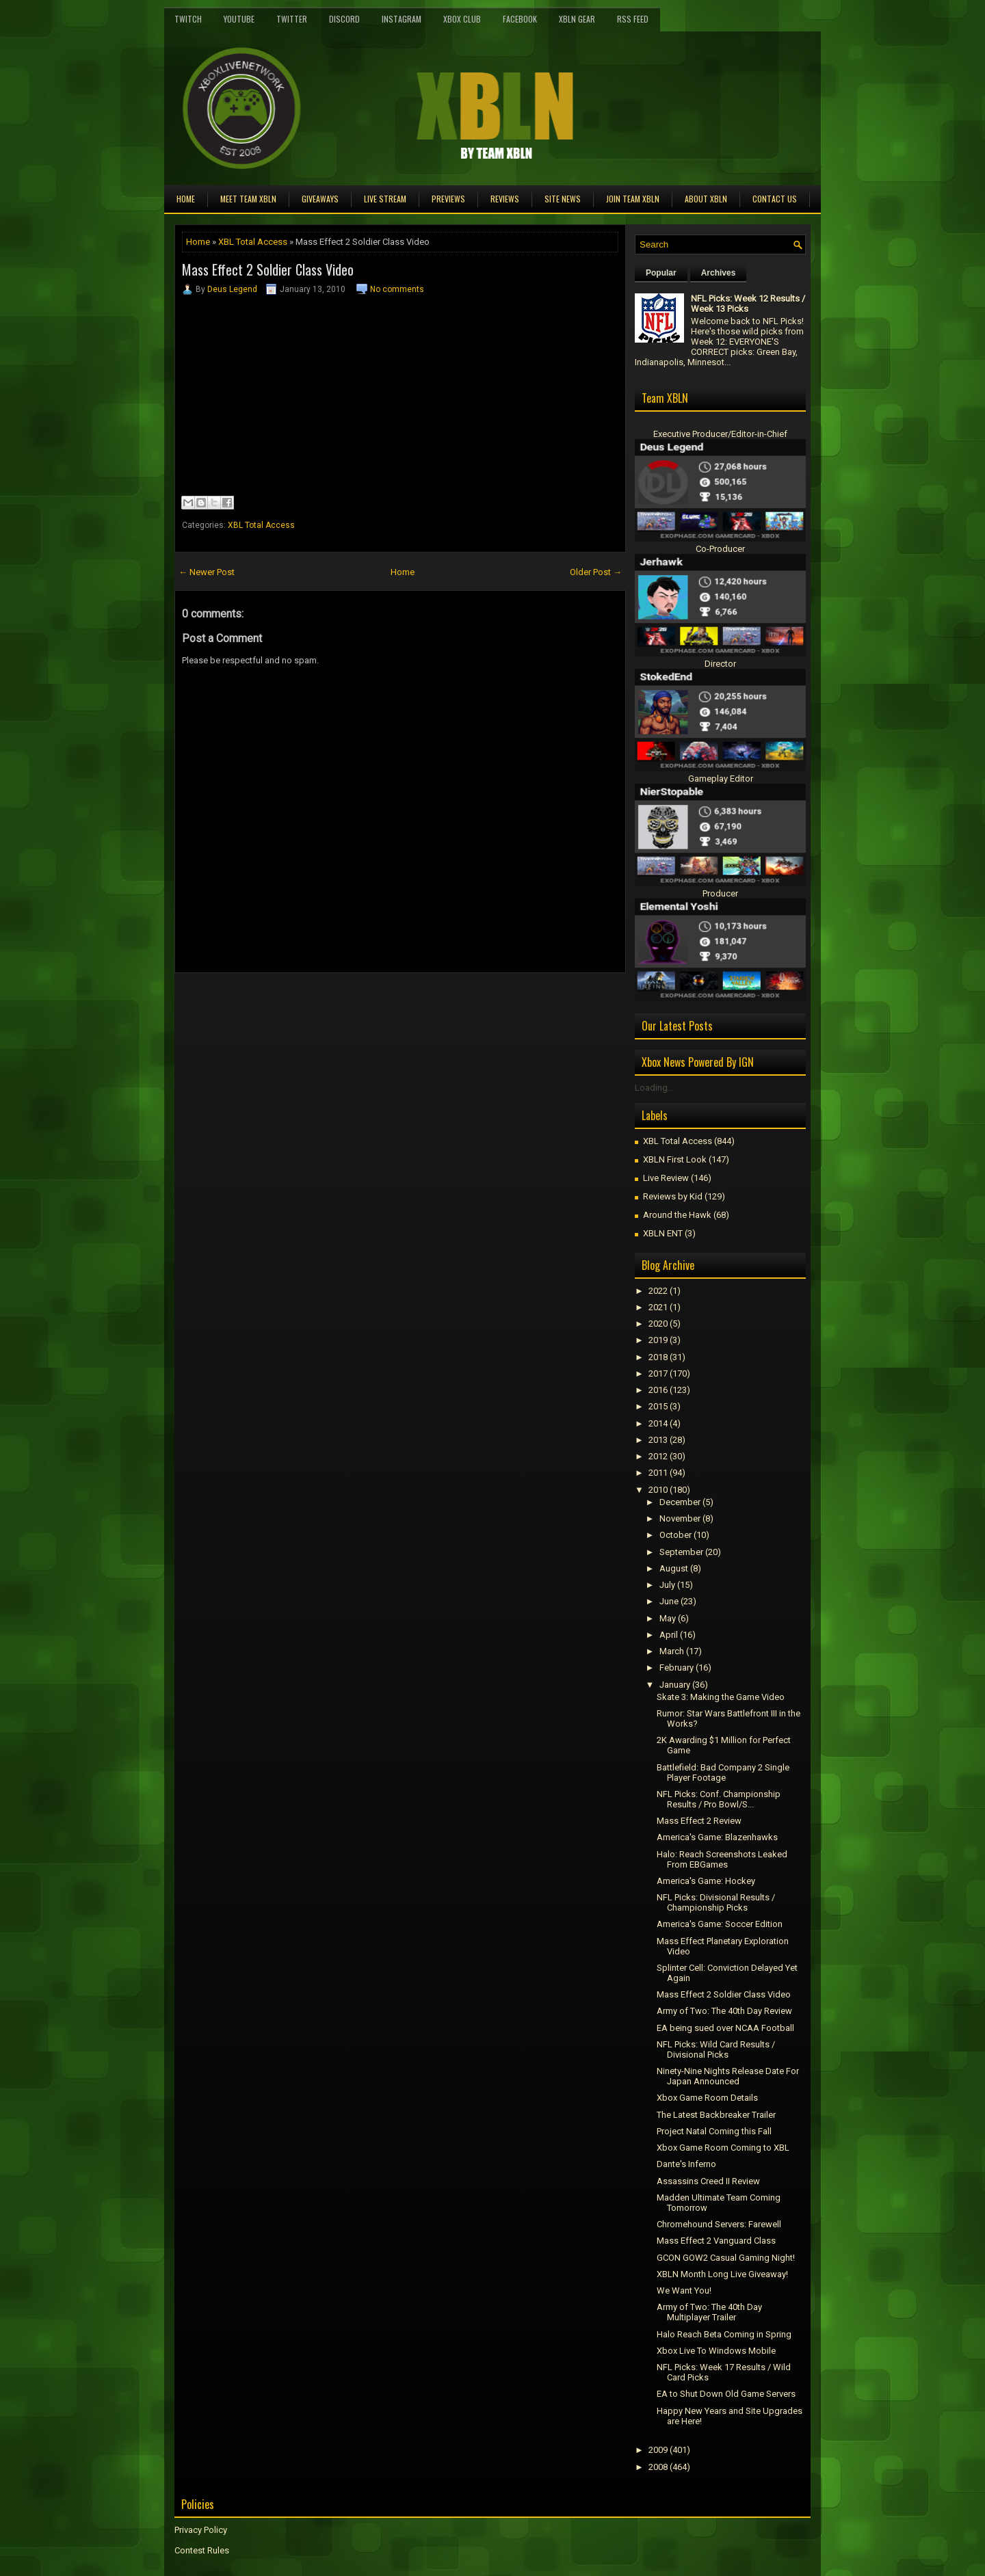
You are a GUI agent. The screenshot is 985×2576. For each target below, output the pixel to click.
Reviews (504, 198)
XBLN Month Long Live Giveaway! (722, 2274)
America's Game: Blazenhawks (717, 1837)
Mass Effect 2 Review (699, 1821)
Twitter (291, 19)
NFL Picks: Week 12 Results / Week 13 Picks (748, 303)
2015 (658, 1406)
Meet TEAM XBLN (248, 198)
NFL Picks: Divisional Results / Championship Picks (716, 1902)
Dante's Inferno (686, 2164)
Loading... (654, 1088)
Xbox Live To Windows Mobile (716, 2351)
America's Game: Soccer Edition (720, 1924)
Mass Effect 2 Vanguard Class (716, 2240)
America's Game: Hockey (706, 1881)
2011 (658, 1473)
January (674, 1684)
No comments (397, 289)
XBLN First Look (675, 1159)
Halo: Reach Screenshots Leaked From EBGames (722, 1859)
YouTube (239, 19)
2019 (658, 1340)
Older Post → (596, 572)
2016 (658, 1390)
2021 (658, 1307)
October (675, 1535)
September (681, 1552)
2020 (658, 1323)
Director (720, 664)
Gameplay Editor (720, 778)
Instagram (401, 19)
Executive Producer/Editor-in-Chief (720, 434)
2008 (658, 2467)
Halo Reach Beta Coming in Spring (724, 2334)
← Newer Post (207, 572)
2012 (658, 1456)
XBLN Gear (577, 19)
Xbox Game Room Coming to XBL (723, 2147)
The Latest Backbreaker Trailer (716, 2115)
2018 (658, 1357)
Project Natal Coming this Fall (714, 2131)
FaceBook (520, 19)
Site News (562, 198)
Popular (661, 273)
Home (185, 198)
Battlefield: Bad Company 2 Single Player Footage (723, 1772)
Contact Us (774, 198)
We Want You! (684, 2290)
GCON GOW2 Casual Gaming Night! (726, 2258)
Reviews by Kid (672, 1196)
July (667, 1585)
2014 (658, 1423)
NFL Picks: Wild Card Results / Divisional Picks (716, 2049)
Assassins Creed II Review (708, 2181)
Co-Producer (720, 549)
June (669, 1601)
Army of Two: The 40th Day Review (724, 2011)
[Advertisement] (334, 1003)
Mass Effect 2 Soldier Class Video (268, 269)
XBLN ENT (663, 1233)
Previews (448, 198)
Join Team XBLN (632, 198)
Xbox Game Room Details (707, 2098)
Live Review (666, 1178)
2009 (658, 2450)
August (673, 1568)
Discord (344, 19)
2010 (658, 1490)
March (671, 1651)
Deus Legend (232, 289)
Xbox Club (462, 19)
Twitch (188, 19)
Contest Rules (201, 2550)
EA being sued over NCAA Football (725, 2028)
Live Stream (385, 198)
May (667, 1618)
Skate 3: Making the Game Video (721, 1697)
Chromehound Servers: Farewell (719, 2224)
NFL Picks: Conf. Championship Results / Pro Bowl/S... (718, 1799)
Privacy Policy (200, 2530)
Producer (720, 893)
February (676, 1667)
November (679, 1518)
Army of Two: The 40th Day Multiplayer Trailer (709, 2312)
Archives (718, 273)
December (679, 1502)
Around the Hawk (677, 1215)
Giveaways (320, 198)
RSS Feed (632, 19)
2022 (658, 1291)
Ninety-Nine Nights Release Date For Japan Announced (728, 2076)
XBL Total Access (252, 242)
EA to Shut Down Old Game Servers (726, 2394)
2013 (658, 1440)
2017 (658, 1373)
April (668, 1635)
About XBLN (706, 198)
